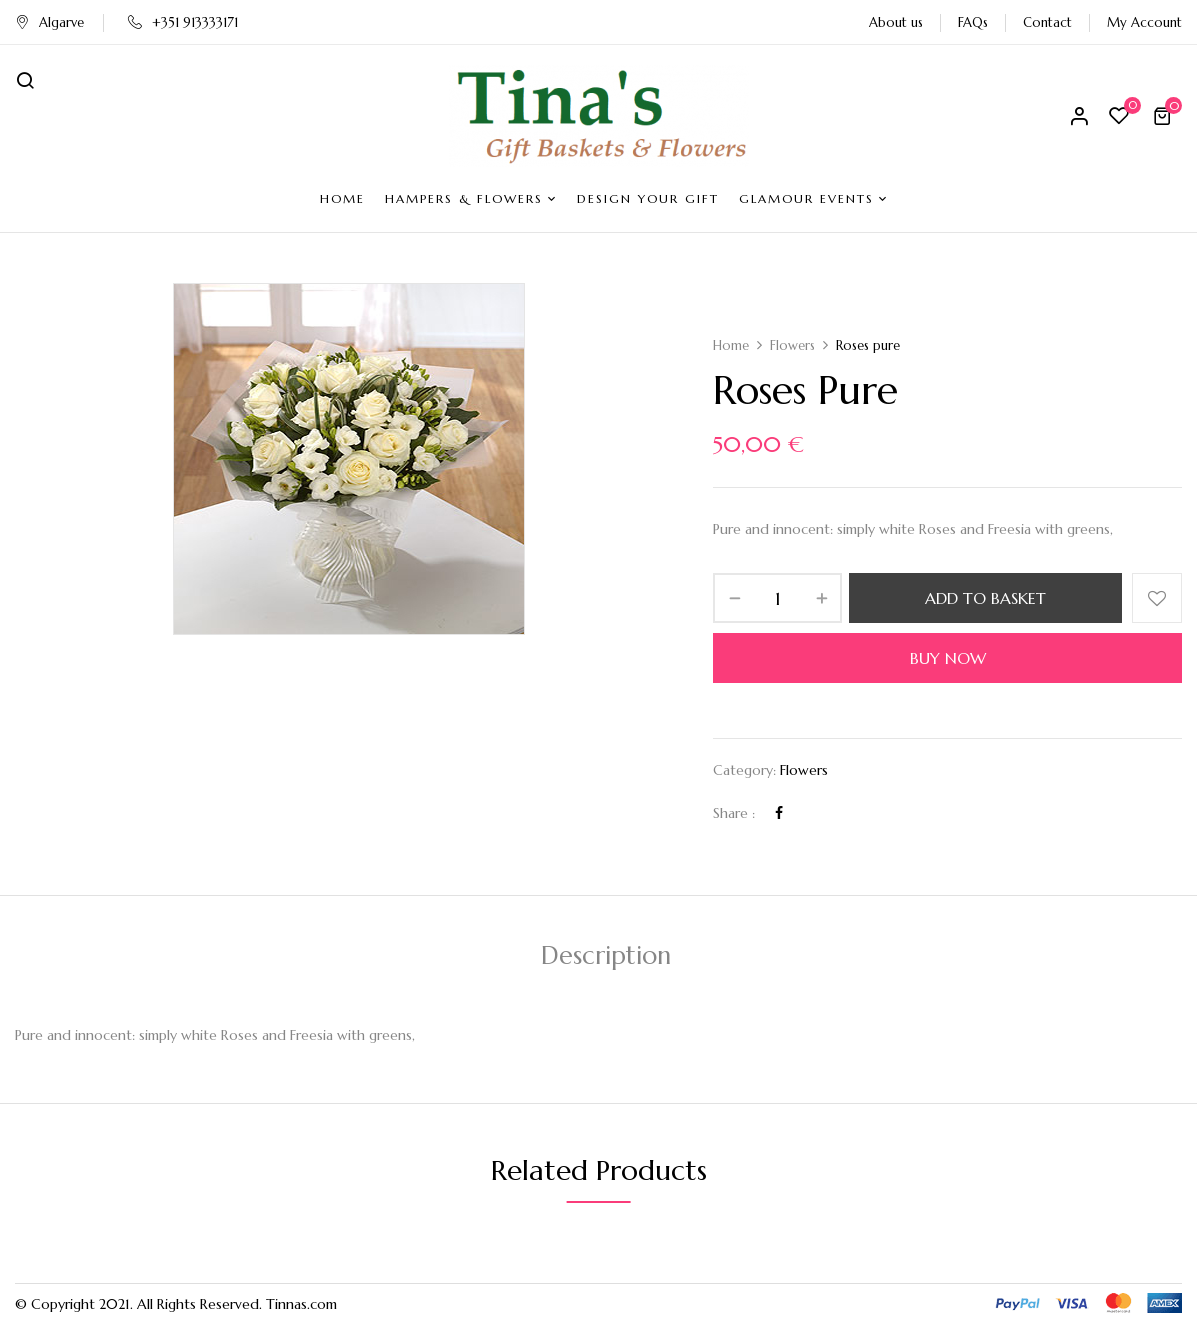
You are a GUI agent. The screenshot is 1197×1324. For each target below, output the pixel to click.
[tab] (606, 958)
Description (606, 955)
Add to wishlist (1157, 598)
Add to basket (985, 598)
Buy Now (948, 658)
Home (731, 345)
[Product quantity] (777, 598)
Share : (734, 813)
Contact (1047, 22)
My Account (1144, 22)
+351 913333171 (183, 22)
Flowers (792, 345)
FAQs (973, 22)
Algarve (49, 22)
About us (896, 22)
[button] (1165, 116)
